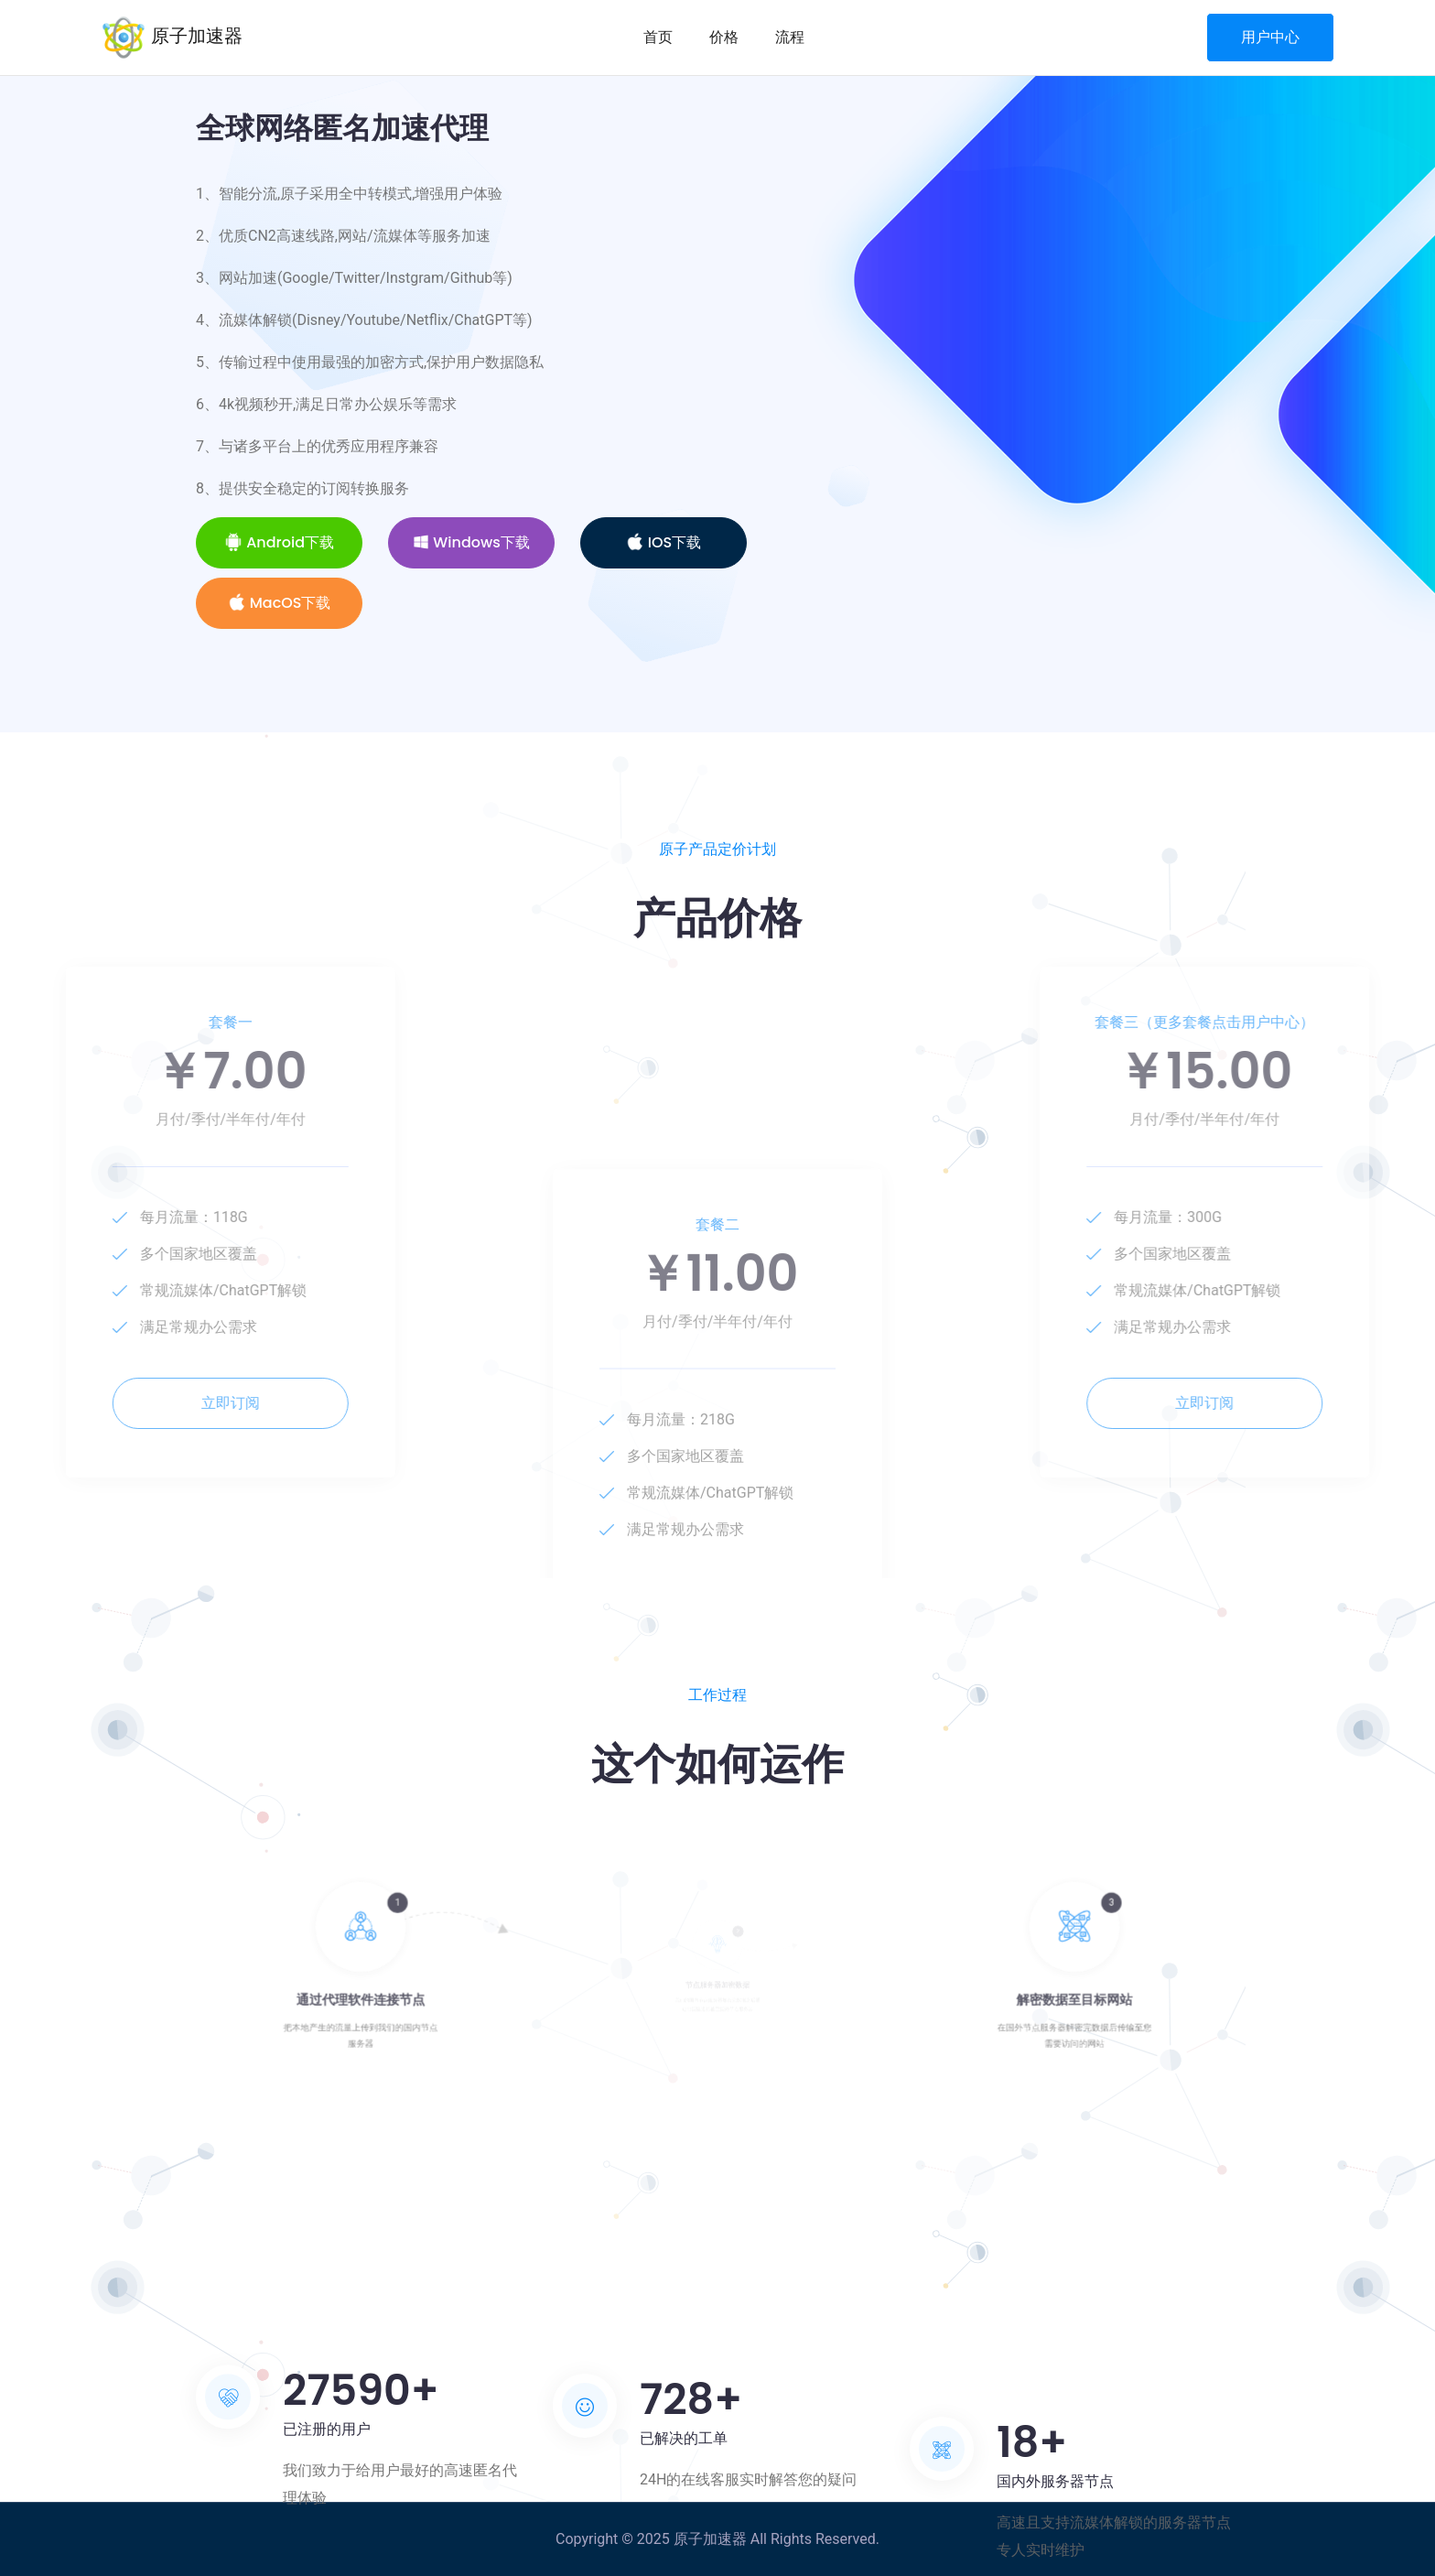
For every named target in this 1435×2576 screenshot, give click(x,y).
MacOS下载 (279, 602)
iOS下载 (664, 542)
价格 (724, 37)
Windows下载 (471, 542)
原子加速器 (172, 37)
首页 (658, 37)
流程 (789, 37)
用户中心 (1270, 37)
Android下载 (279, 542)
